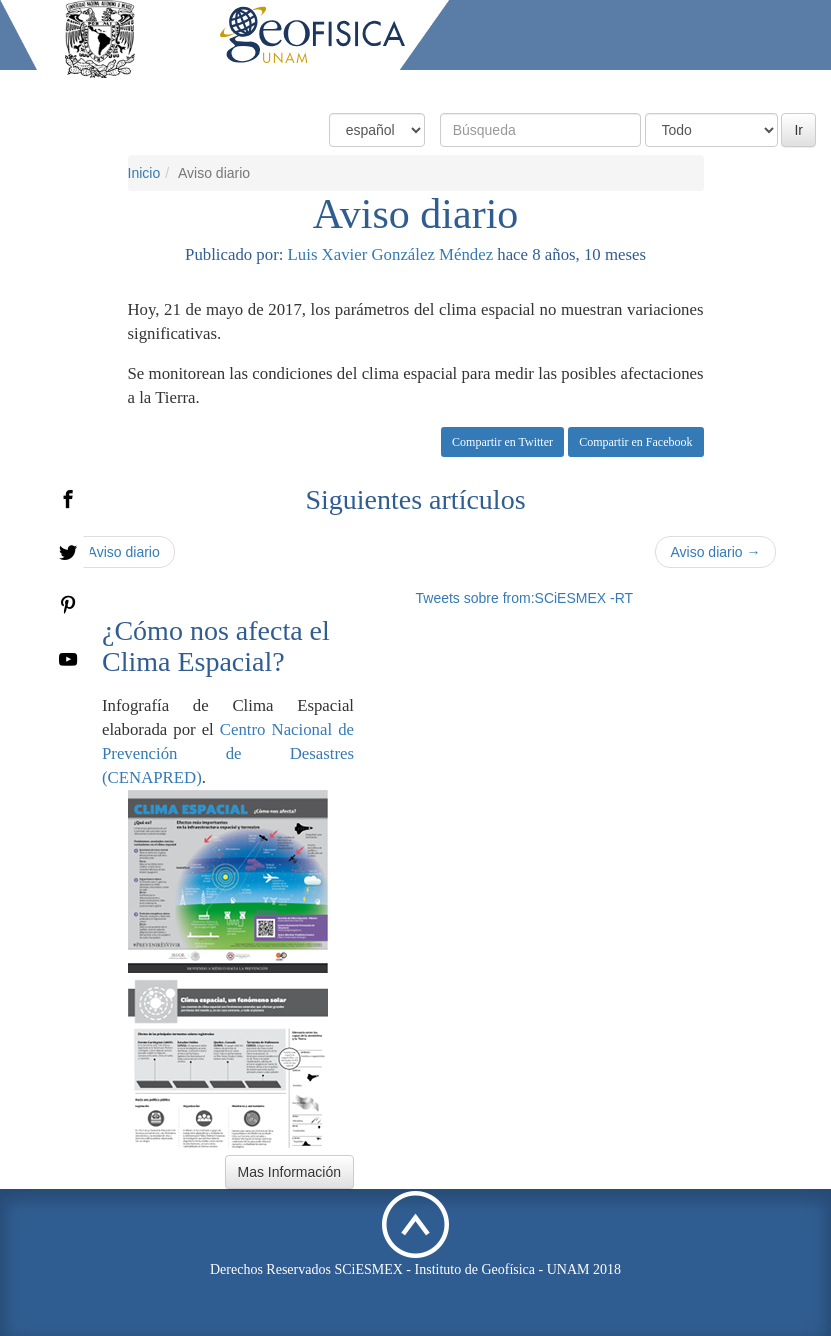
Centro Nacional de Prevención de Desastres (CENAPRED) (228, 753)
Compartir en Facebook (635, 442)
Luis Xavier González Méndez (390, 254)
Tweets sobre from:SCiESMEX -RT (525, 598)
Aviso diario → (715, 552)
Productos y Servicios (538, 87)
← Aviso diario (115, 552)
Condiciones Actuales (374, 87)
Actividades (670, 87)
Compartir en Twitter (502, 442)
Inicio (264, 87)
